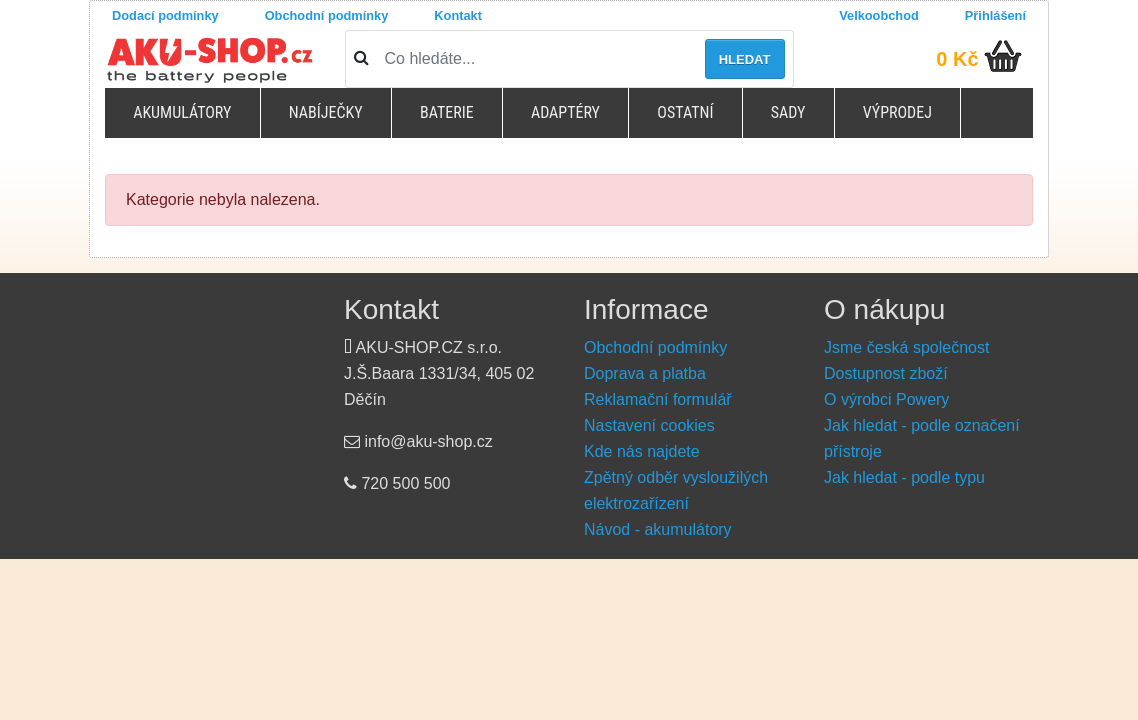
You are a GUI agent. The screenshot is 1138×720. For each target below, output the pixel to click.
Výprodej (897, 112)
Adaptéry (565, 112)
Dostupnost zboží (886, 373)
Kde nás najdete (642, 451)
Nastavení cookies (649, 425)
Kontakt (458, 15)
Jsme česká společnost (906, 347)
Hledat (745, 59)
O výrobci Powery (886, 399)
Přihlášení (995, 15)
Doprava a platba (645, 373)
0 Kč (957, 59)
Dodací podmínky (165, 15)
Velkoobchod (879, 15)
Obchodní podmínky (327, 15)
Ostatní (685, 112)
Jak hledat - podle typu (904, 477)
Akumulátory (182, 112)
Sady (788, 112)
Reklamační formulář (658, 399)
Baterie (447, 112)
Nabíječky (326, 112)
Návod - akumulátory (658, 529)
